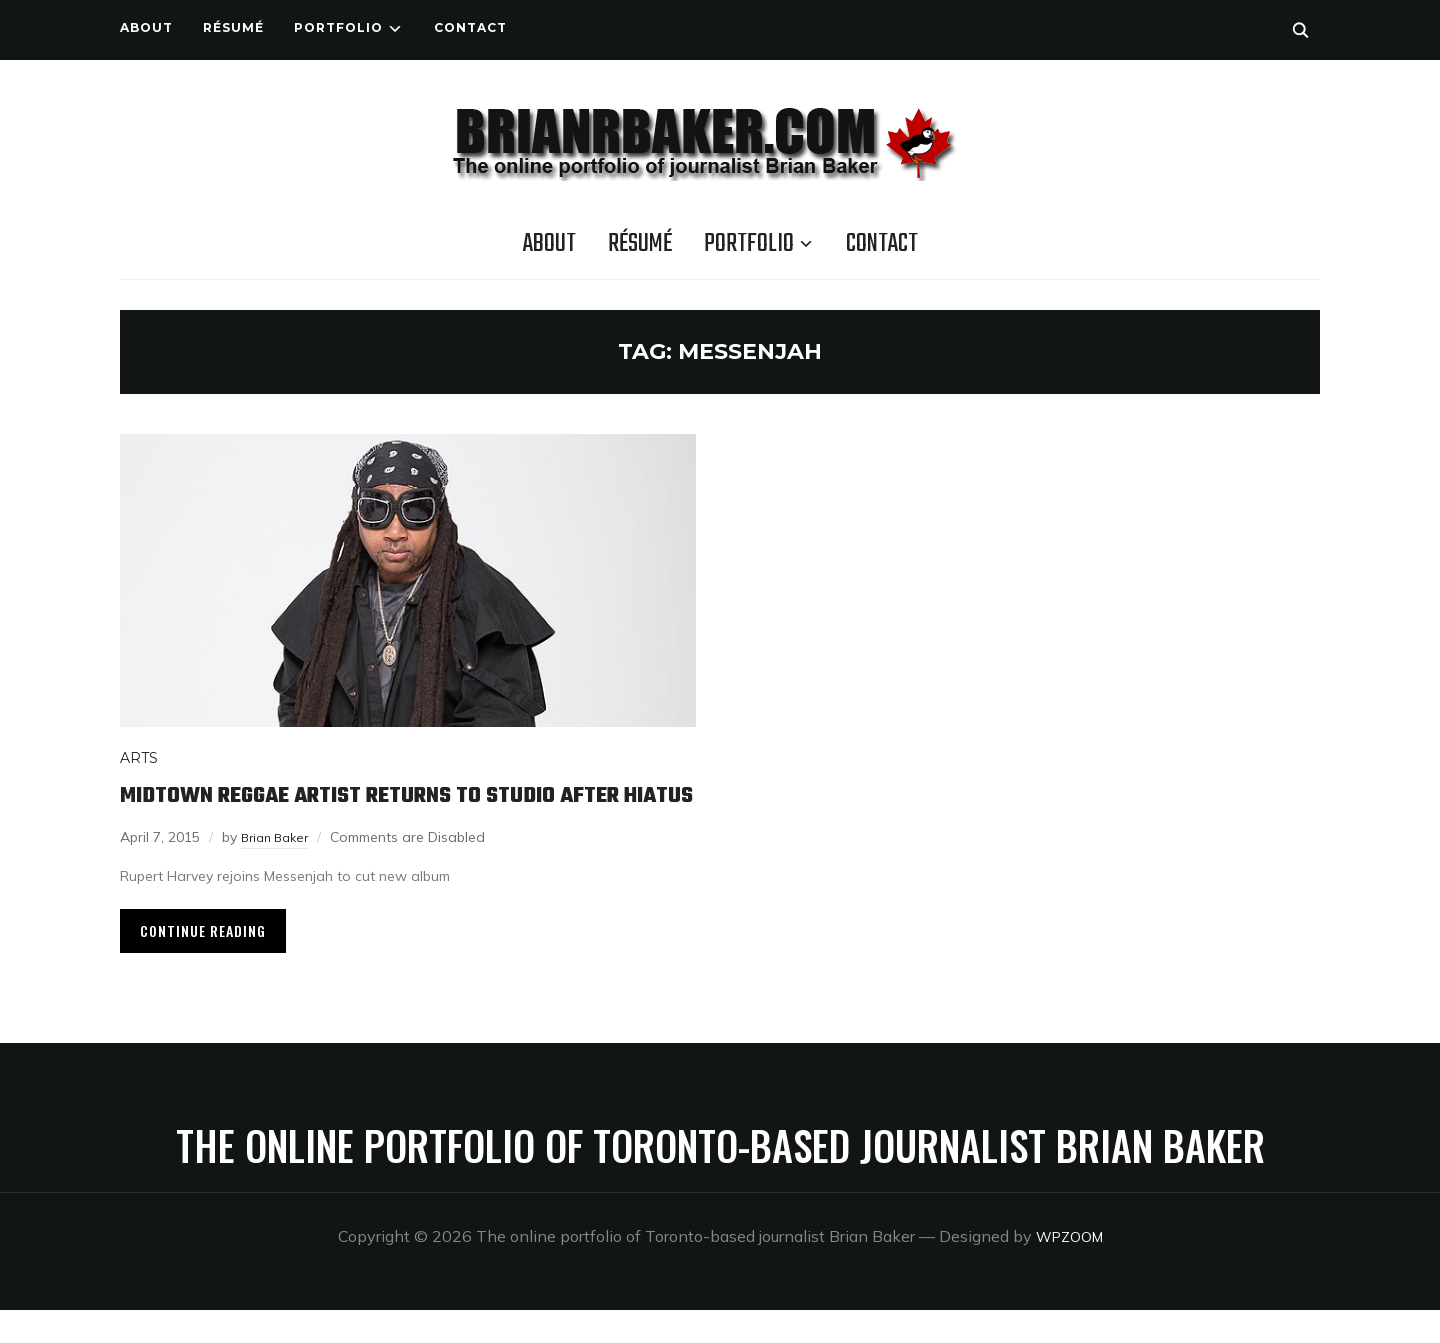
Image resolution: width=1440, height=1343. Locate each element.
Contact (470, 27)
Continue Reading (203, 963)
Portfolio (338, 27)
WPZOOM (1069, 1269)
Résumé (233, 27)
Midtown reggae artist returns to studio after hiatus (381, 811)
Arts (139, 758)
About (146, 27)
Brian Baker (279, 870)
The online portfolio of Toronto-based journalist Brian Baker (720, 1178)
